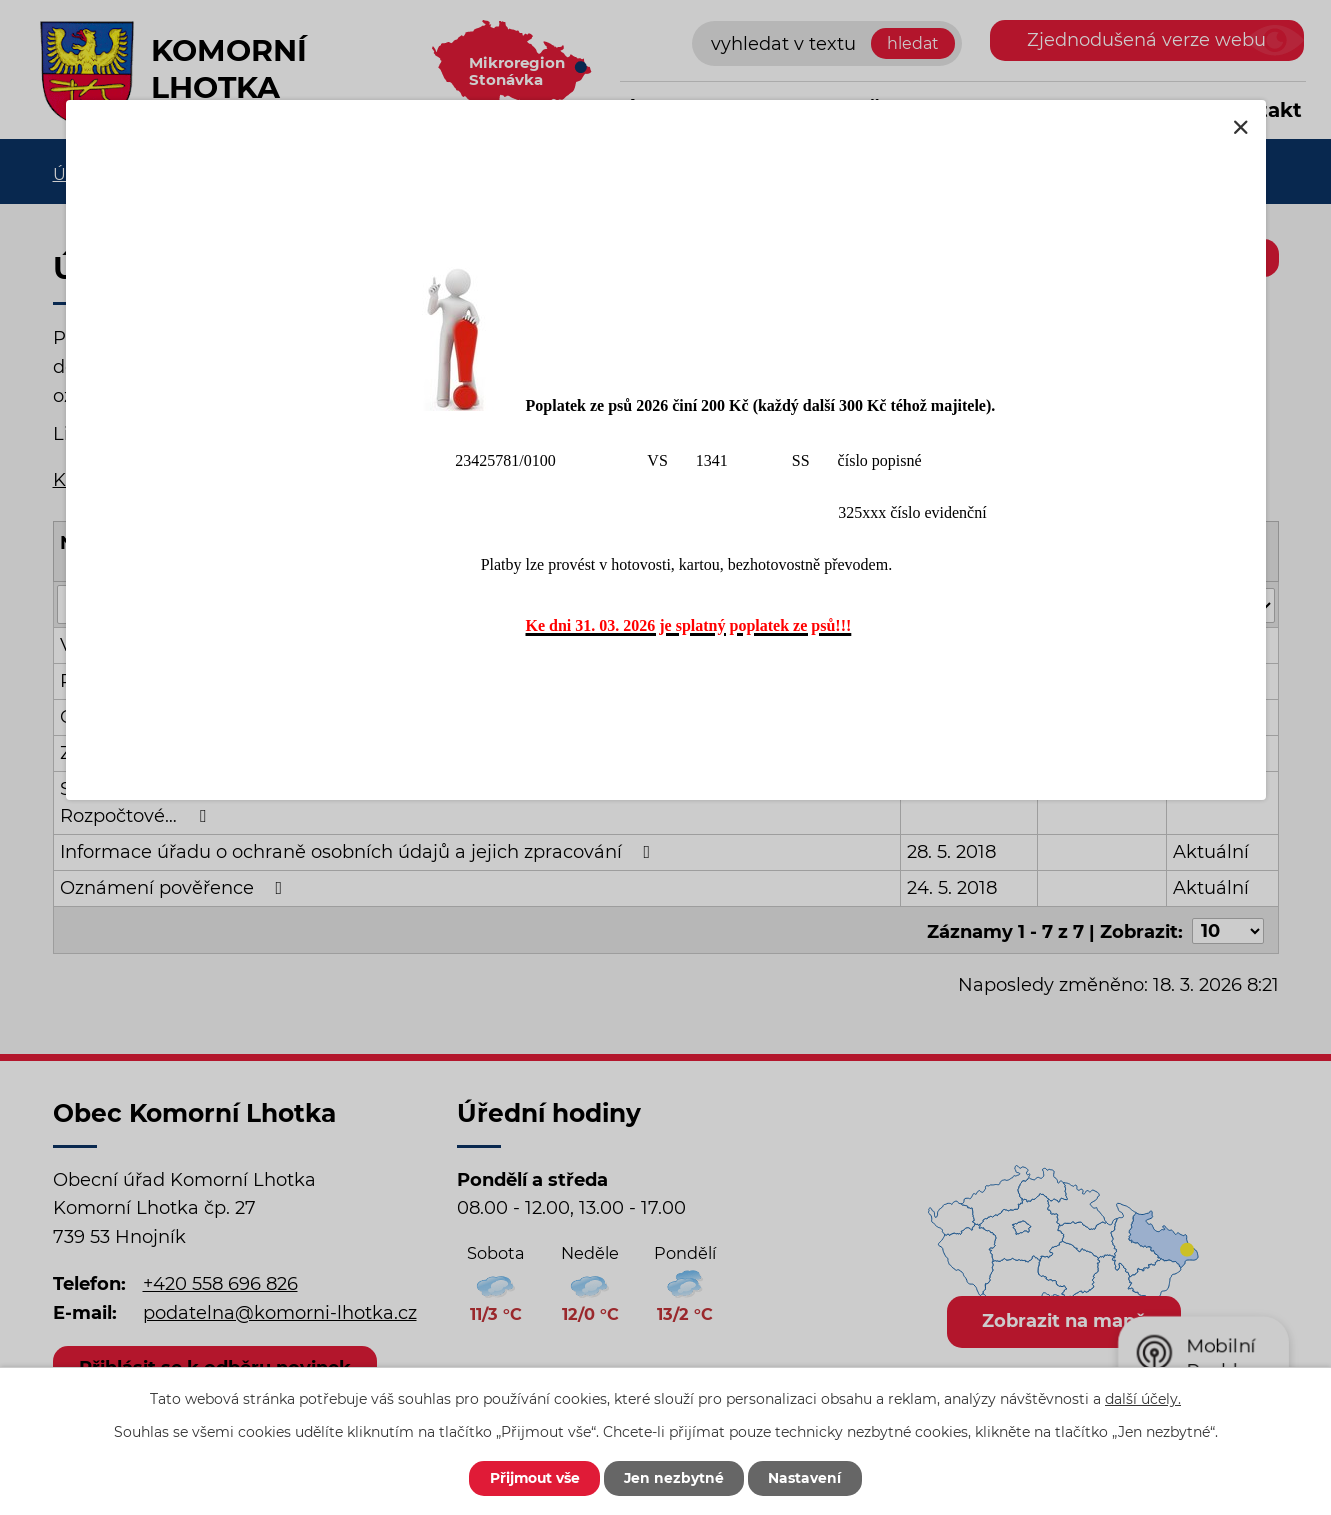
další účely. (1143, 1398)
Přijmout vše (533, 1478)
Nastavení (808, 1478)
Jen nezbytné (675, 1478)
